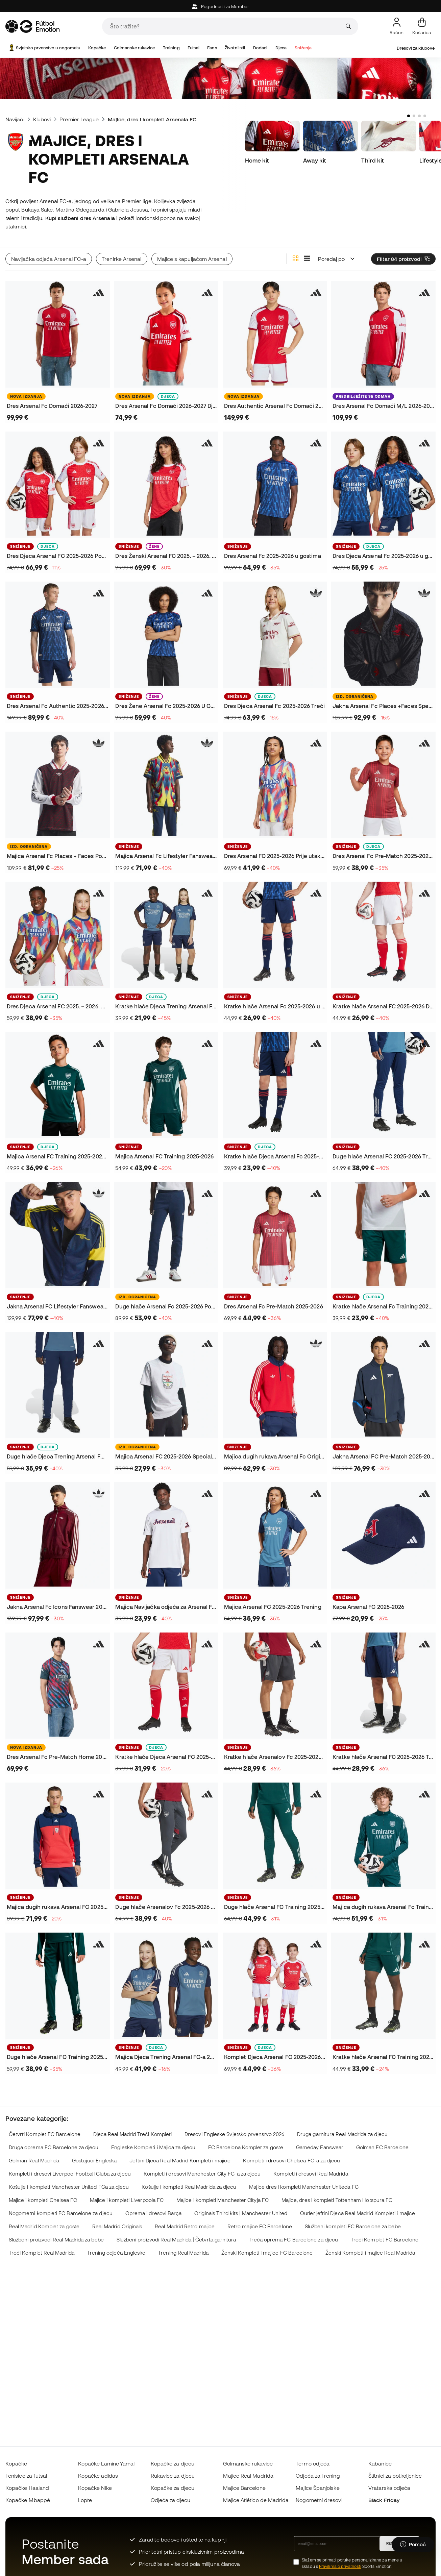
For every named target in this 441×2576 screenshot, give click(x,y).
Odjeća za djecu (170, 2500)
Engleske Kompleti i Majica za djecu (153, 2147)
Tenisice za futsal (26, 2476)
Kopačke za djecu (172, 2463)
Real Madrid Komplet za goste (44, 2226)
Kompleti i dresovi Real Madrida (310, 2174)
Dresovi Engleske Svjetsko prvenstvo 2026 (234, 2134)
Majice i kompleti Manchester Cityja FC (222, 2200)
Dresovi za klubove (416, 48)
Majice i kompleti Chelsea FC (43, 2200)
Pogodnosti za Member (220, 6)
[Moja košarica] (422, 26)
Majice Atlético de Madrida (256, 2500)
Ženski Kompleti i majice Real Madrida (370, 2253)
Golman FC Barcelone (382, 2147)
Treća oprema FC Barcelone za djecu (293, 2239)
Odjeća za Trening (318, 2476)
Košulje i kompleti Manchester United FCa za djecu (69, 2187)
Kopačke (97, 47)
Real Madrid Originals (117, 2226)
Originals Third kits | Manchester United (240, 2213)
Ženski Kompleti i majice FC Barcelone (267, 2253)
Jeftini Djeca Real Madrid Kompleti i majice (179, 2160)
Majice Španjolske (317, 2488)
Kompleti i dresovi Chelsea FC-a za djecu (291, 2160)
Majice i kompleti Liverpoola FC (127, 2200)
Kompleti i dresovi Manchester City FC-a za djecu (202, 2174)
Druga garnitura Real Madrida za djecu (342, 2134)
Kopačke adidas (98, 2476)
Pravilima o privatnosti (340, 2566)
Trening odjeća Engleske (116, 2253)
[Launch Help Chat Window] (413, 2544)
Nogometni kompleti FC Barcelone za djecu (61, 2213)
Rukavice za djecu (173, 2476)
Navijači (14, 119)
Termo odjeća (312, 2463)
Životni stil (235, 47)
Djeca (281, 47)
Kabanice (380, 2463)
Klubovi (42, 119)
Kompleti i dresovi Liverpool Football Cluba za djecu (70, 2174)
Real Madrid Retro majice (185, 2226)
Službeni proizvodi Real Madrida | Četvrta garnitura (176, 2239)
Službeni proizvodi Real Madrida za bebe (56, 2239)
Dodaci (260, 47)
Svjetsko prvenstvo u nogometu (44, 48)
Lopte (85, 2500)
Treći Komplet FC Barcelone (384, 2239)
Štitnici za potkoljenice (395, 2476)
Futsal (193, 47)
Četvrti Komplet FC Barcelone (44, 2134)
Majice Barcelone (244, 2488)
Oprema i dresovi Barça (153, 2213)
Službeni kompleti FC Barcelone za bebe (353, 2226)
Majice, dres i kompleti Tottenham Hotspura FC (337, 2200)
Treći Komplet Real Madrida (41, 2253)
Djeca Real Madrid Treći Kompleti (132, 2134)
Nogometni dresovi (319, 2500)
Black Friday (383, 2500)
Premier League (79, 119)
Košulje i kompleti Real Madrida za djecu (189, 2187)
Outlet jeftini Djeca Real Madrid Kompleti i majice (357, 2213)
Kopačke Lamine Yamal (106, 2463)
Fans (212, 47)
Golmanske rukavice (134, 47)
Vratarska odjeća (389, 2488)
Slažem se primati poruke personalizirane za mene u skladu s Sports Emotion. (352, 2563)
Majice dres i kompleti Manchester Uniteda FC (303, 2187)
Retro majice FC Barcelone (259, 2226)
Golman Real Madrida (34, 2160)
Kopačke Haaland (27, 2488)
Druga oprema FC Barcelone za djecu (54, 2147)
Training (171, 47)
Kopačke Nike (95, 2488)
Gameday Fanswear (319, 2147)
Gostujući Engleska (94, 2160)
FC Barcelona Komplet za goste (245, 2147)
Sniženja (303, 47)
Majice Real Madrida (248, 2476)
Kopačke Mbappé (27, 2500)
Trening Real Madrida (183, 2253)
